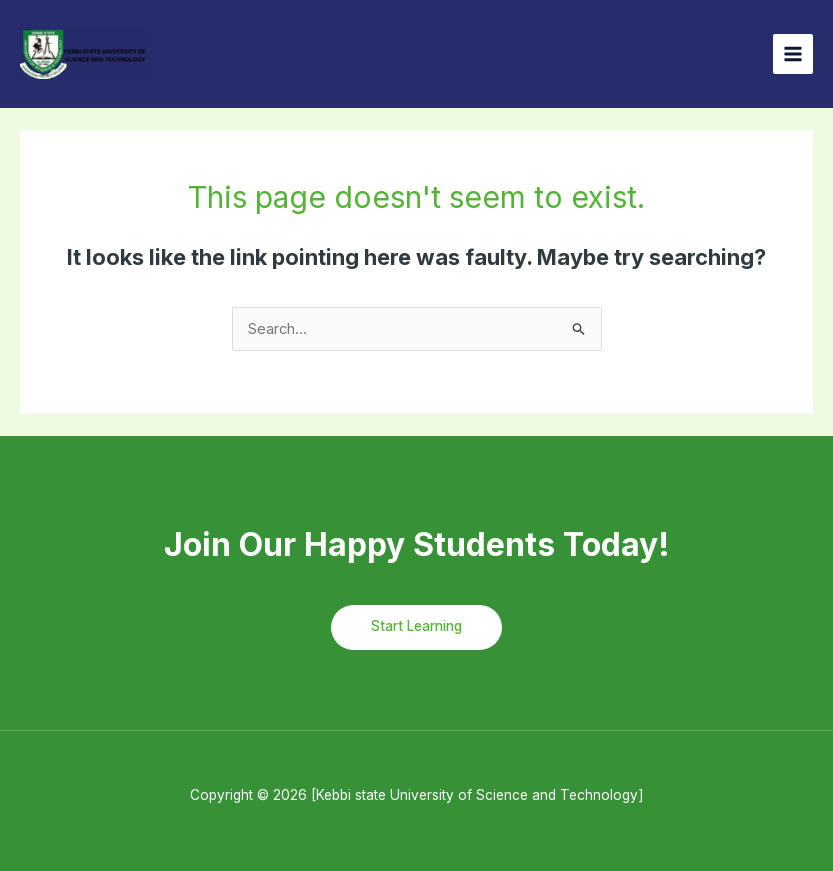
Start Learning (416, 626)
